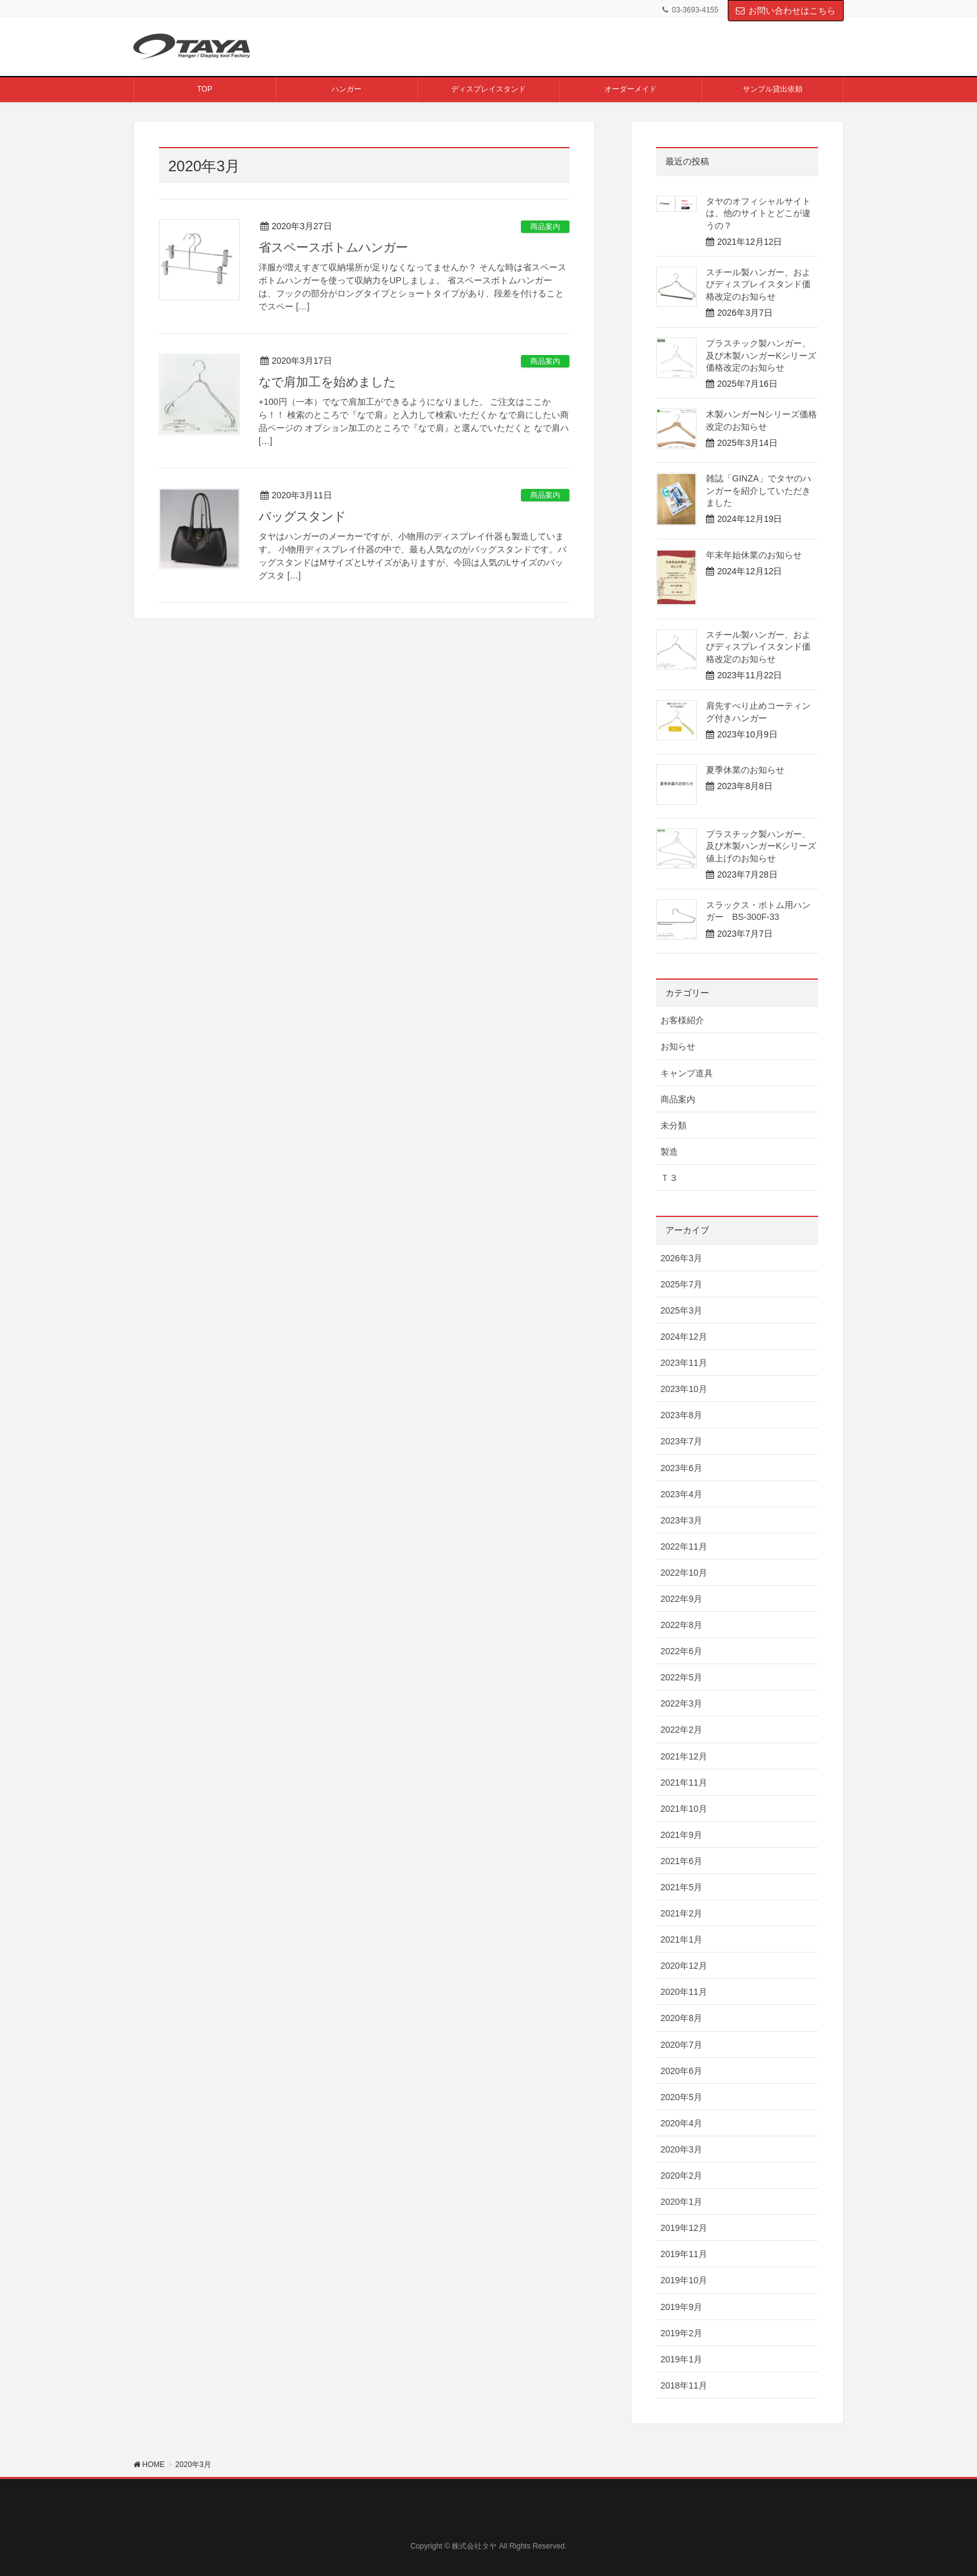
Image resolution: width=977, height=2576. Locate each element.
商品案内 (545, 226)
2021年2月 (681, 1913)
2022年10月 (683, 1573)
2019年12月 (683, 2228)
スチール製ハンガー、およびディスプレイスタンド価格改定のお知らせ (758, 284)
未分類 (673, 1125)
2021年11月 (683, 1783)
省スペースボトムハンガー (333, 247)
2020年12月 (683, 1966)
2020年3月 (681, 2149)
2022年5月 (681, 1677)
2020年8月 (681, 2018)
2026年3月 (681, 1258)
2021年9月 (681, 1835)
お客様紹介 (682, 1020)
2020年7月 (681, 2045)
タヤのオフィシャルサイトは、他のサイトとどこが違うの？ (758, 213)
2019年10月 (683, 2280)
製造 (669, 1152)
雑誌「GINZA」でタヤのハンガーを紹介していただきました (758, 490)
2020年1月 (681, 2202)
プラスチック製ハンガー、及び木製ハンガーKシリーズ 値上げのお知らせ (761, 846)
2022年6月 (681, 1651)
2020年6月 (681, 2071)
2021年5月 (681, 1887)
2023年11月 (683, 1363)
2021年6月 (681, 1861)
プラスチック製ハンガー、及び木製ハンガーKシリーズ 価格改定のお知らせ (765, 355)
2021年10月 (683, 1809)
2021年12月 (683, 1756)
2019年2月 (681, 2333)
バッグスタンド (302, 516)
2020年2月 (681, 2176)
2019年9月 (681, 2307)
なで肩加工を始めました (327, 382)
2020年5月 (681, 2097)
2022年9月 (681, 1599)
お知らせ (677, 1046)
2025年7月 (681, 1284)
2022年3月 (681, 1703)
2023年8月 (681, 1415)
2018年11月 (683, 2385)
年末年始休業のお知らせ (754, 555)
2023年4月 (681, 1494)
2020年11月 (683, 1992)
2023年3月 (681, 1520)
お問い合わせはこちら (786, 11)
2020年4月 (681, 2123)
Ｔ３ (669, 1178)
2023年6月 (681, 1468)
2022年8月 (681, 1625)
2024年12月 (683, 1337)
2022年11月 (683, 1546)
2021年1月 (681, 1939)
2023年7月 (681, 1441)
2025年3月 (681, 1310)
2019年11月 (683, 2254)
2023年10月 (683, 1389)
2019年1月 (681, 2359)
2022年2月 (681, 1730)
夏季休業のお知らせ (745, 770)
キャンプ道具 (686, 1073)
